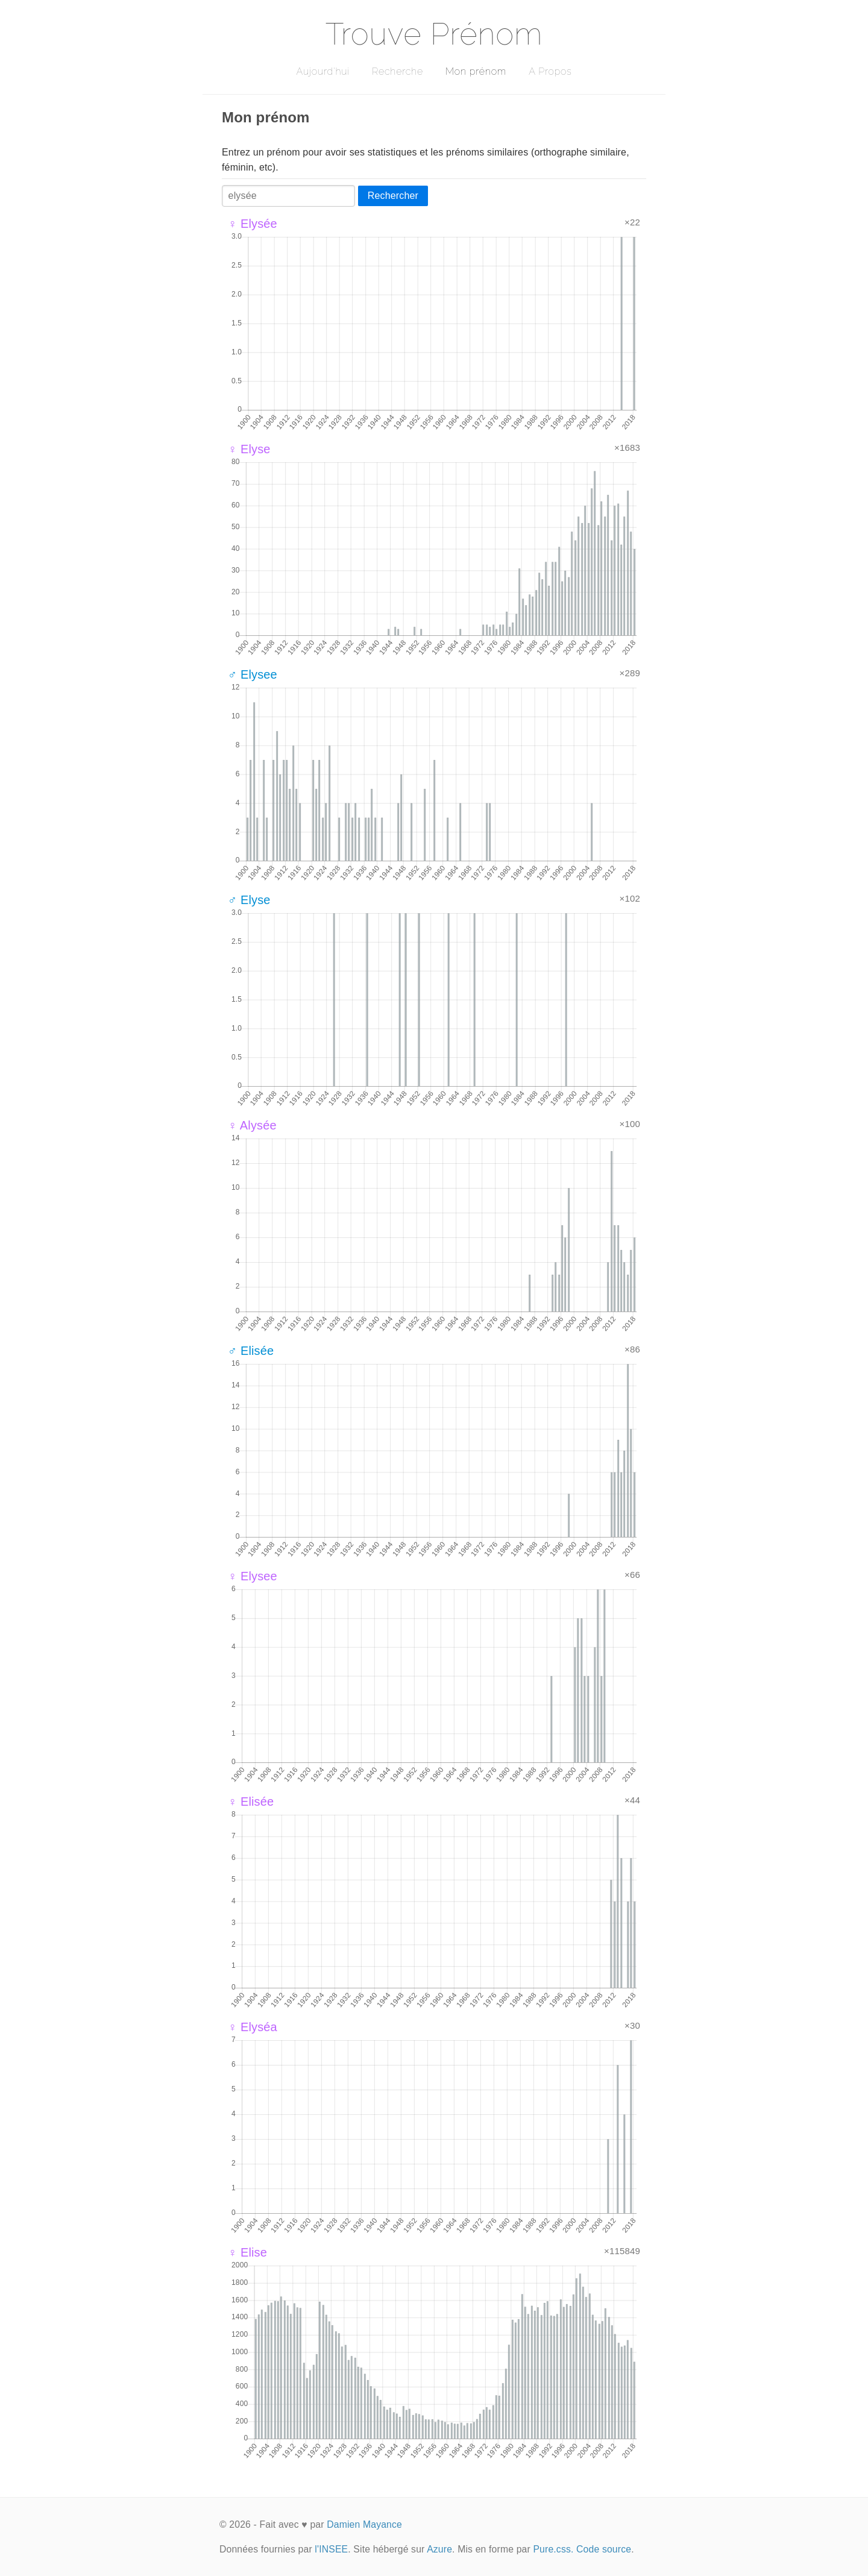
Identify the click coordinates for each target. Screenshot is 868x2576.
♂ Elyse (249, 899)
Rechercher (393, 195)
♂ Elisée (251, 1350)
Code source (603, 2549)
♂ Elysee (252, 674)
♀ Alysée (252, 1125)
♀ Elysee (252, 1576)
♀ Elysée (252, 223)
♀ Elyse (249, 449)
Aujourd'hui (323, 71)
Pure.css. (553, 2549)
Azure (439, 2549)
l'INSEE (331, 2549)
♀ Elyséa (252, 2027)
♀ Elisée (251, 1801)
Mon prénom (475, 71)
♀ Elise (247, 2252)
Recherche (397, 71)
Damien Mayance (364, 2524)
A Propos (550, 71)
